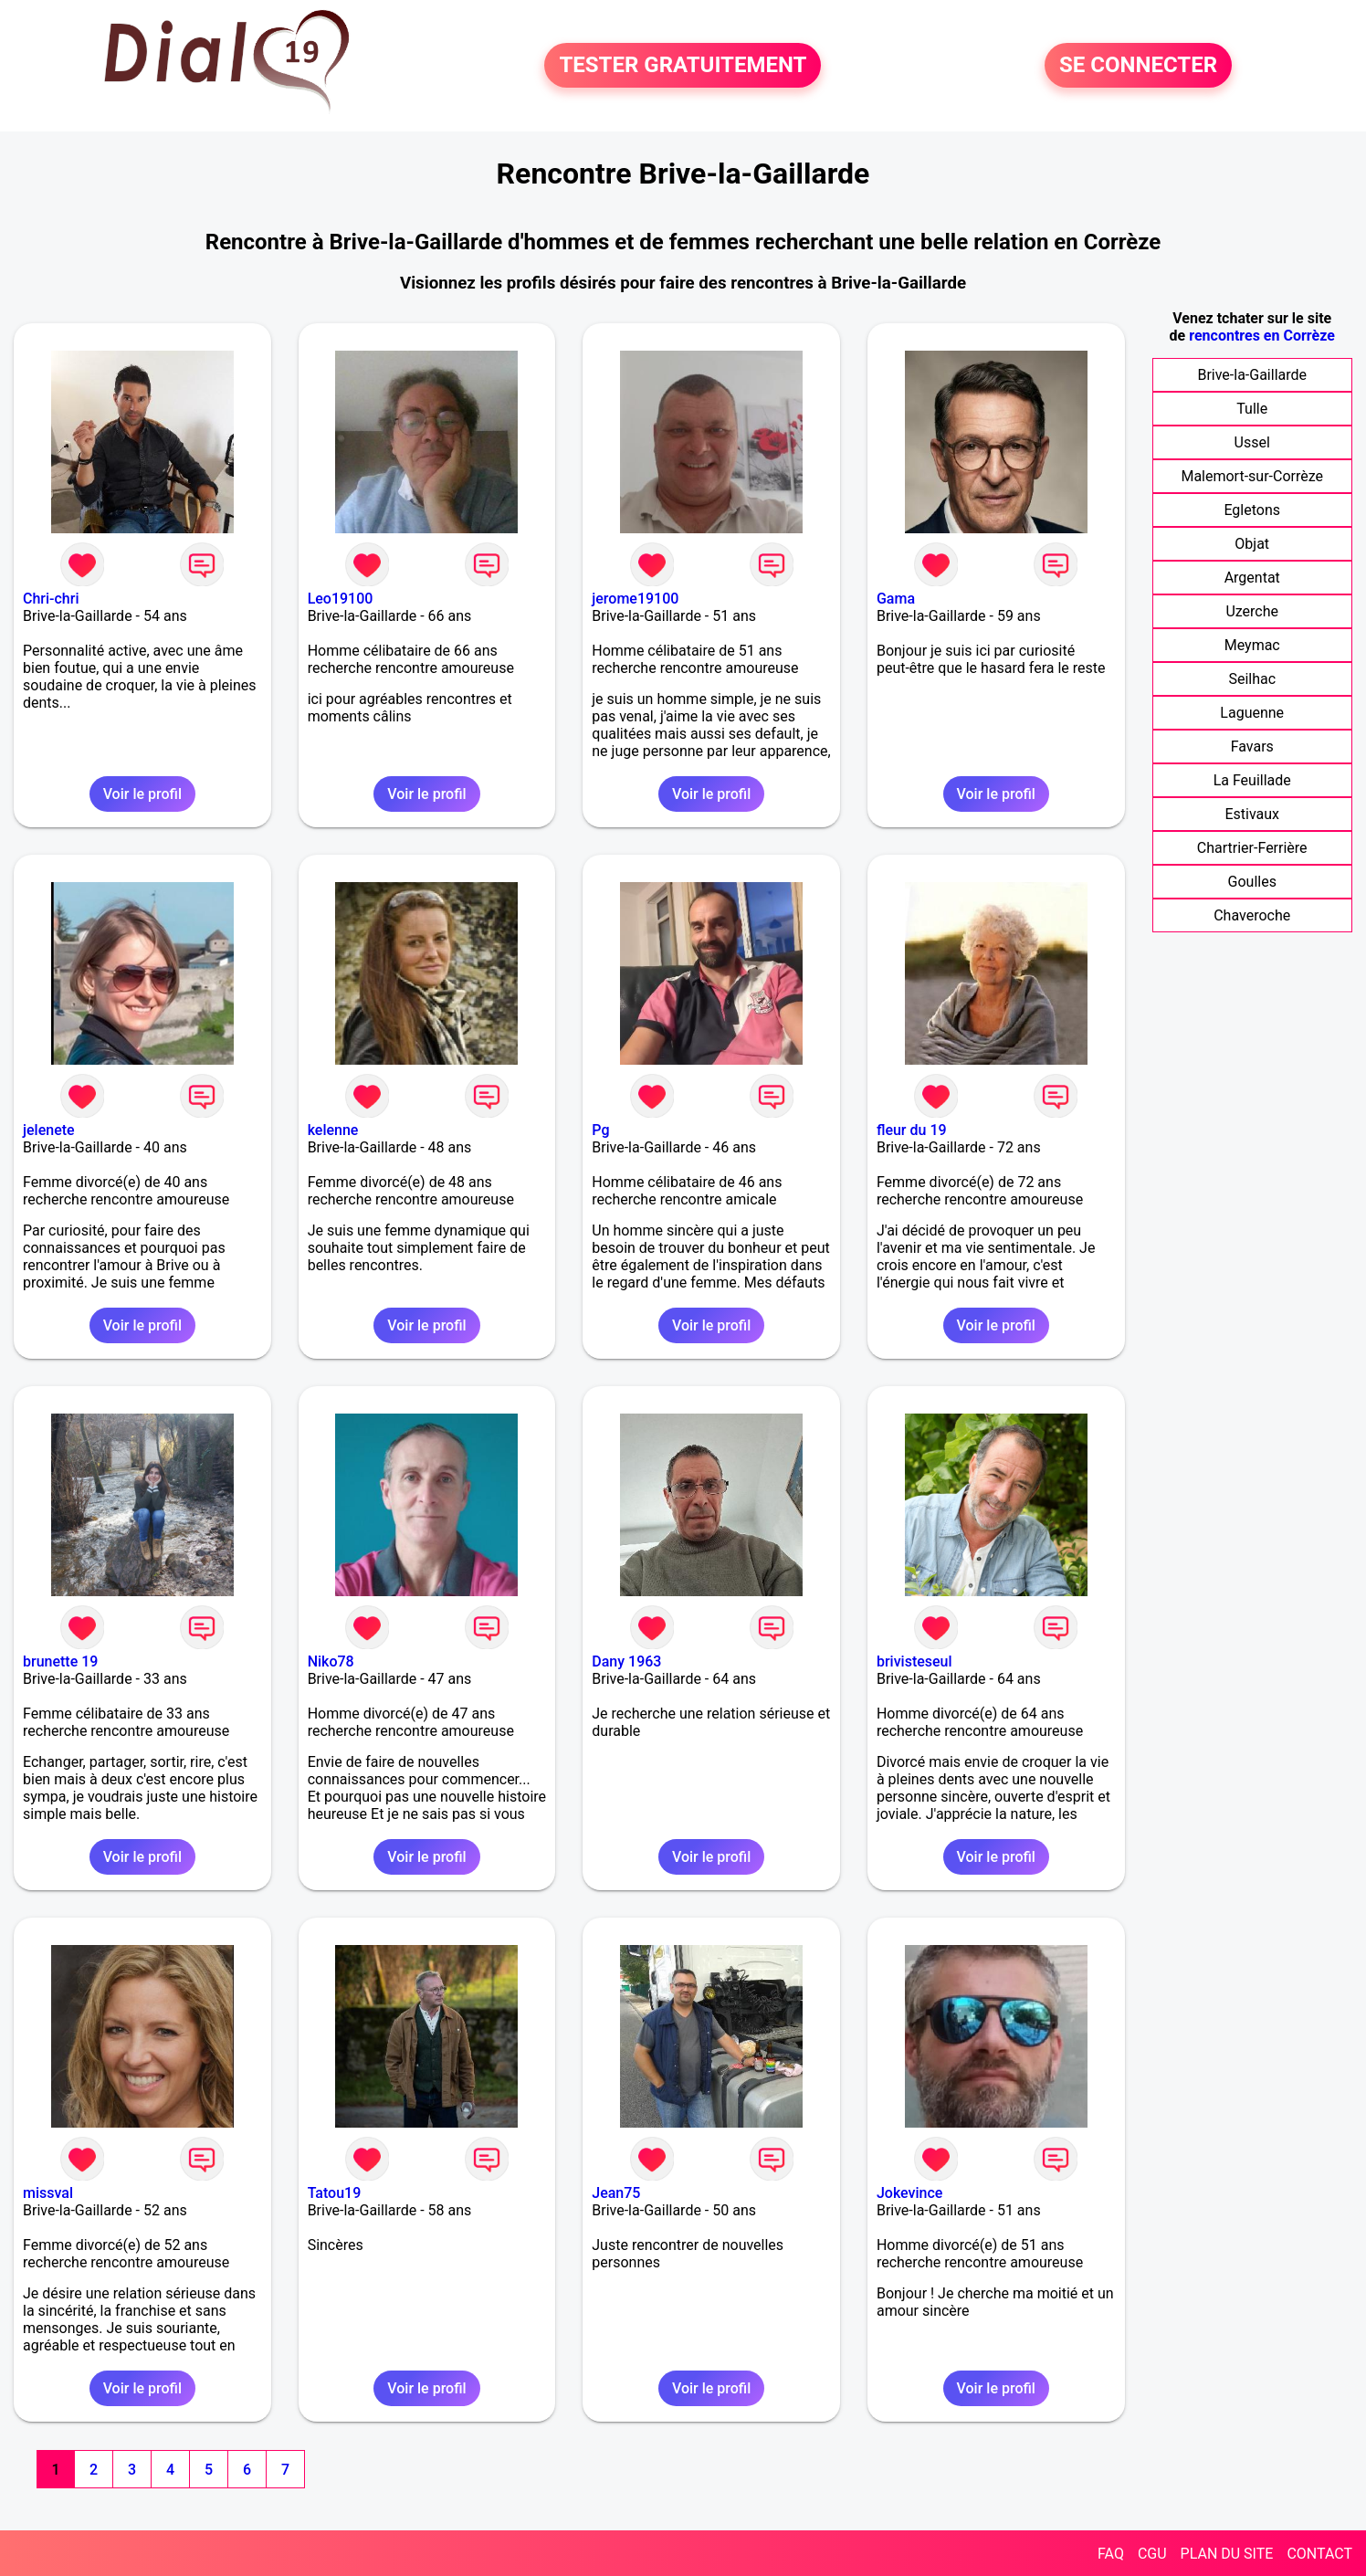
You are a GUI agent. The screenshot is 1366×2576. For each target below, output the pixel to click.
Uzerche (1251, 611)
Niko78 (331, 1661)
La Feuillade (1252, 780)
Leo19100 (340, 598)
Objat (1252, 543)
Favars (1252, 746)
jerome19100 (635, 598)
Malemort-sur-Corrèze (1252, 476)
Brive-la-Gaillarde (1252, 375)
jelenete (49, 1130)
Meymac (1252, 645)
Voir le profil (142, 794)
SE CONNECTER (1138, 66)
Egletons (1252, 510)
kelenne (333, 1130)
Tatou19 (335, 2193)
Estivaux (1251, 814)
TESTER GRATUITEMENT (682, 66)
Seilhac (1252, 679)
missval (48, 2193)
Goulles (1252, 881)
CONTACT (1319, 2553)
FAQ (1111, 2553)
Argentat (1252, 577)
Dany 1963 (626, 1661)
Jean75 (616, 2193)
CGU (1152, 2553)
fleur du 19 (912, 1130)
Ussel (1252, 442)
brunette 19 (60, 1661)
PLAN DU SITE (1227, 2553)
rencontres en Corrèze (1262, 335)
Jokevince (909, 2193)
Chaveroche (1252, 915)
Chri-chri (51, 598)
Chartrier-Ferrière (1252, 848)
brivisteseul (914, 1661)
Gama (896, 598)
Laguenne (1252, 712)
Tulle (1251, 408)
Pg (600, 1130)
